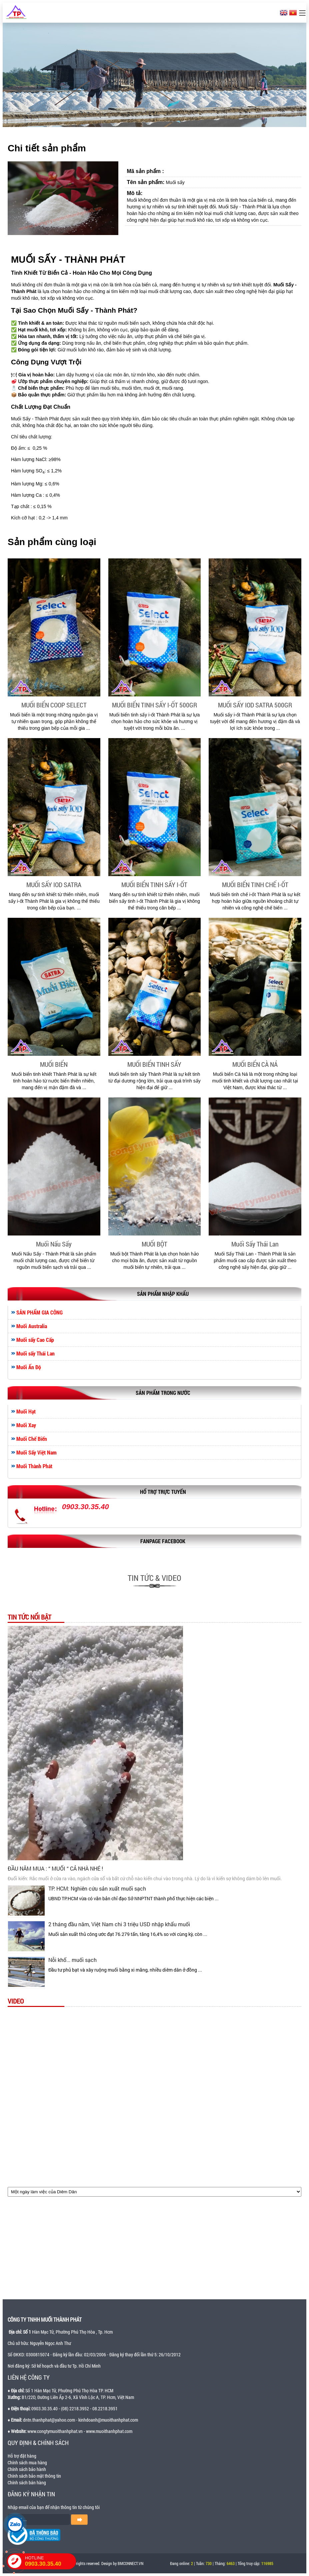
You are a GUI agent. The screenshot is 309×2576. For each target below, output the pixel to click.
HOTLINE (50, 2561)
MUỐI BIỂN (54, 1064)
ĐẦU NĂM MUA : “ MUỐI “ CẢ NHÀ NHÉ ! (55, 1868)
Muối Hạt (26, 1411)
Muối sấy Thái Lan (35, 1353)
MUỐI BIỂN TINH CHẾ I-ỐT (255, 884)
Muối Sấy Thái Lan (255, 1243)
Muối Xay (26, 1425)
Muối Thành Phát (34, 1466)
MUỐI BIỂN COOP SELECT (54, 704)
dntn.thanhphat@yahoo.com (49, 2420)
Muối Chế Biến (31, 1439)
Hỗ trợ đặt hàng (22, 2456)
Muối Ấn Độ (28, 1367)
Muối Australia (31, 1326)
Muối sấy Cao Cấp (35, 1340)
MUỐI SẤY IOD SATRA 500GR (255, 704)
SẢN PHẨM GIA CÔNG (39, 1312)
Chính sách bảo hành (27, 2469)
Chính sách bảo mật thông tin (34, 2476)
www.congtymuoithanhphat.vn (55, 2431)
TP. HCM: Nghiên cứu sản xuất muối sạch (97, 1888)
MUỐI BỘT (154, 1243)
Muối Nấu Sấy (54, 1243)
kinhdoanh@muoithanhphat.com (108, 2420)
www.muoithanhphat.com (109, 2431)
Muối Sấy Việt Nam (36, 1452)
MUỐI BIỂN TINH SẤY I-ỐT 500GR (154, 704)
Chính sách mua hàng (27, 2462)
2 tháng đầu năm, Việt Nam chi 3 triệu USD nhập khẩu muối (119, 1924)
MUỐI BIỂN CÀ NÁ (255, 1064)
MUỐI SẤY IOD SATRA (53, 884)
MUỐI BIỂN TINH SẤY (154, 1064)
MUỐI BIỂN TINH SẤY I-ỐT (154, 884)
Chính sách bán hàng (27, 2482)
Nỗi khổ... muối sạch (72, 1959)
